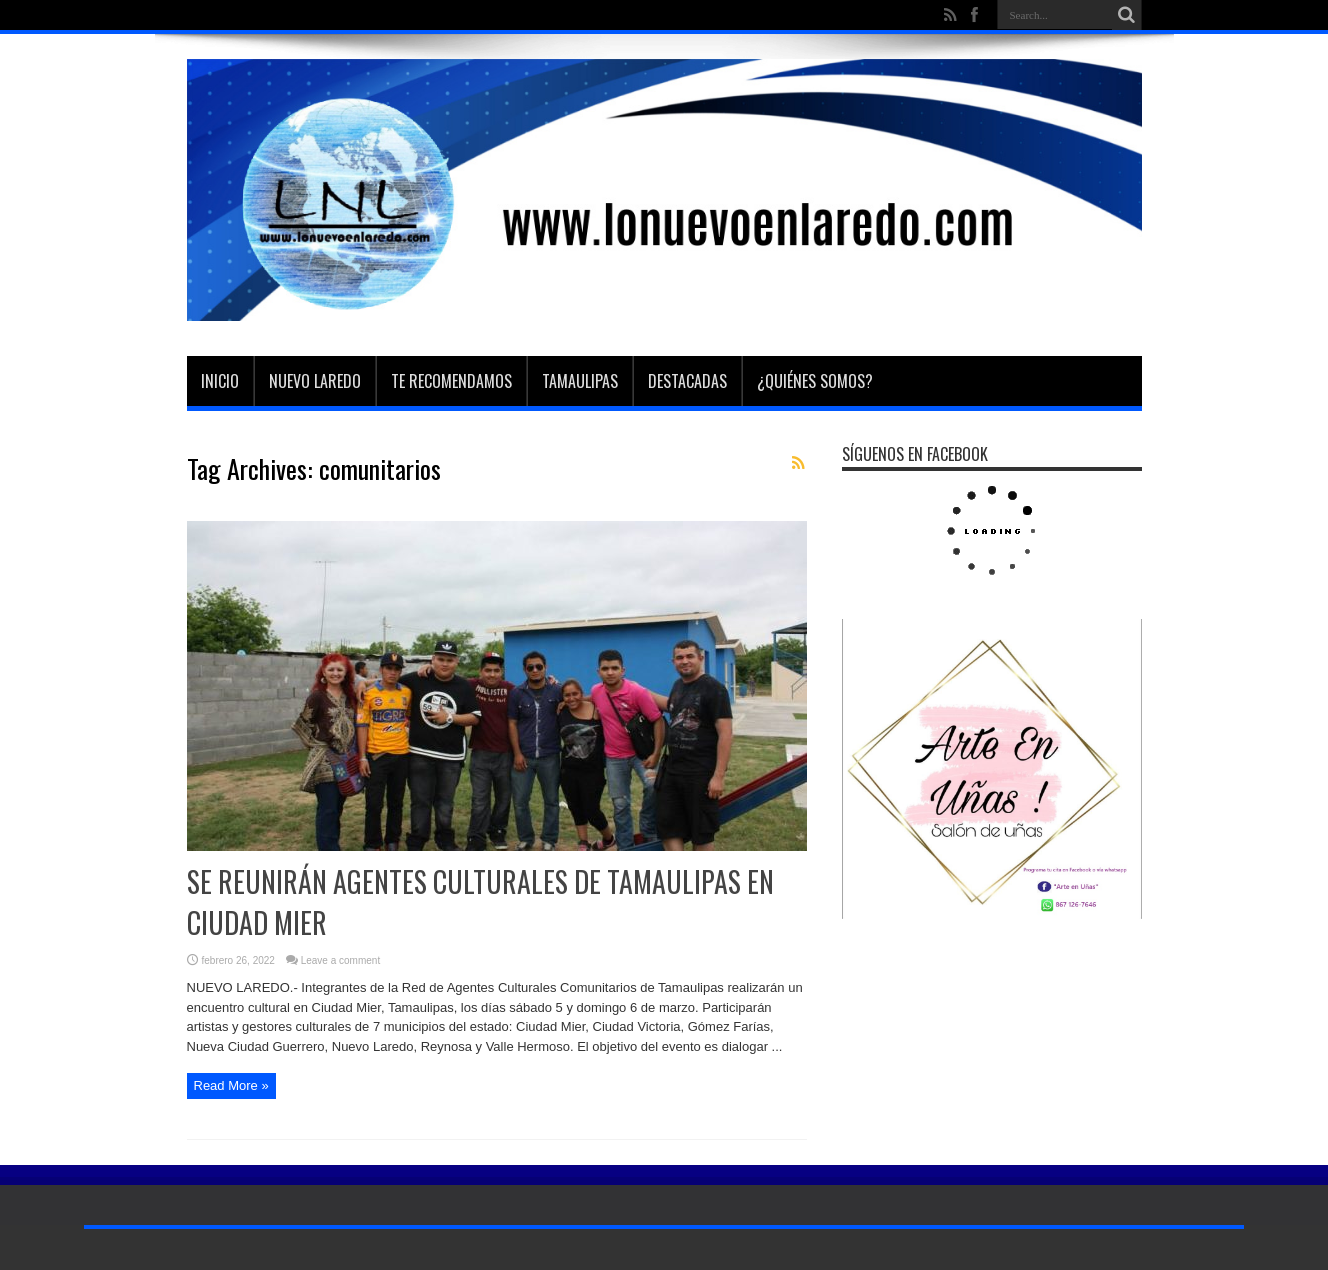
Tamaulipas (580, 381)
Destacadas (687, 381)
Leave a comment (341, 960)
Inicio (220, 381)
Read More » (231, 1085)
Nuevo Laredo (315, 381)
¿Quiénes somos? (815, 381)
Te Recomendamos (451, 381)
